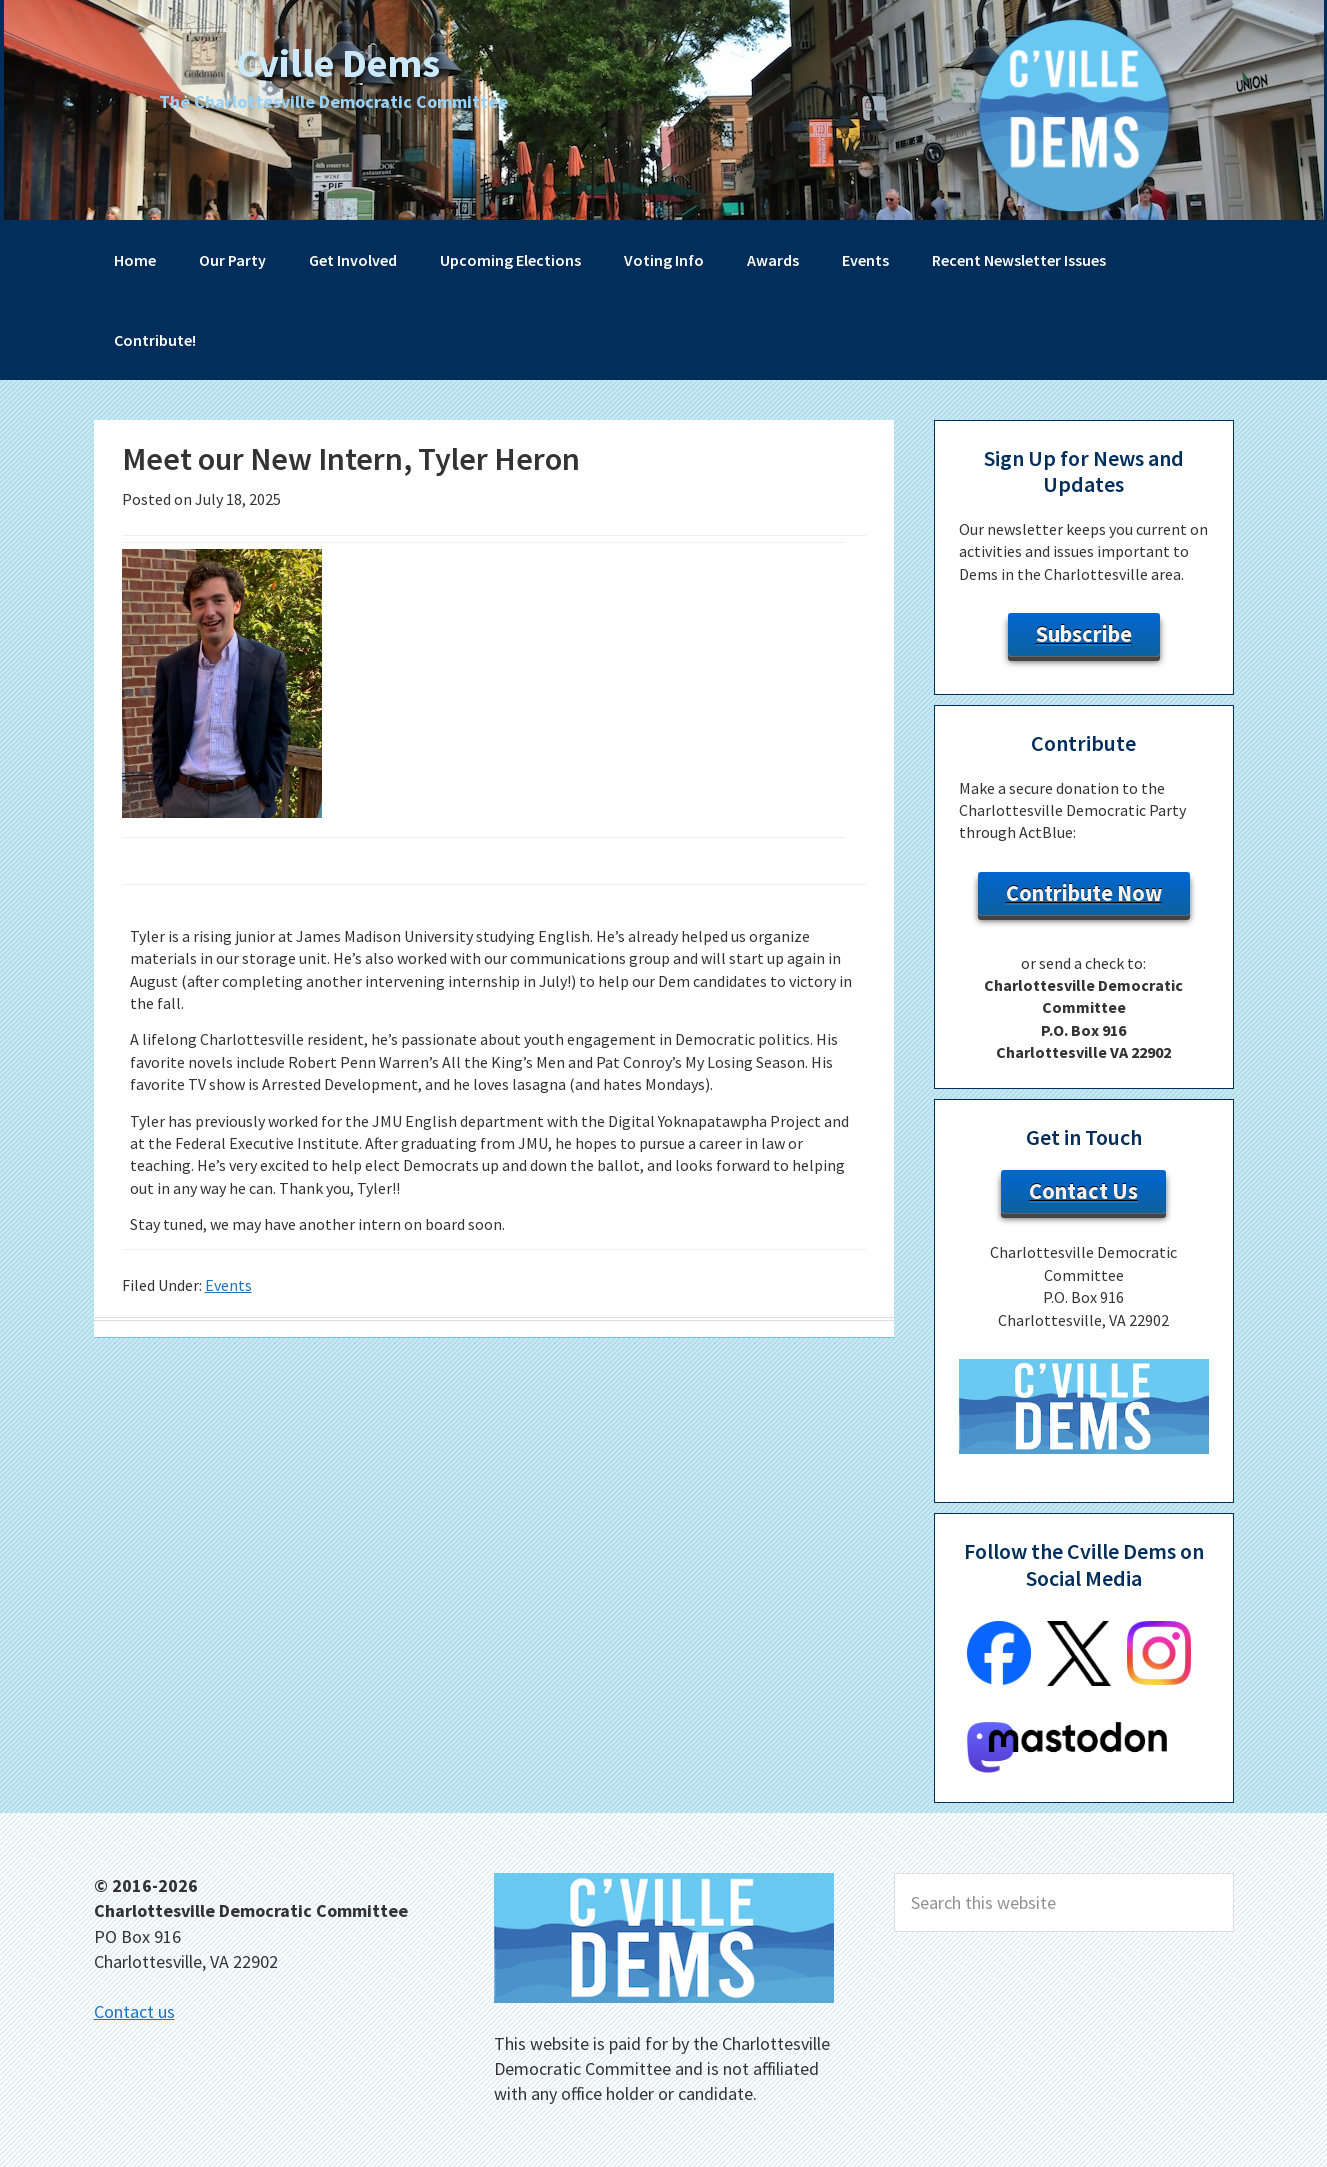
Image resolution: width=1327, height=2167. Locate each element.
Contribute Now (1084, 893)
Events (228, 1285)
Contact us (134, 2011)
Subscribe (1084, 634)
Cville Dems (338, 59)
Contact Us (1083, 1191)
